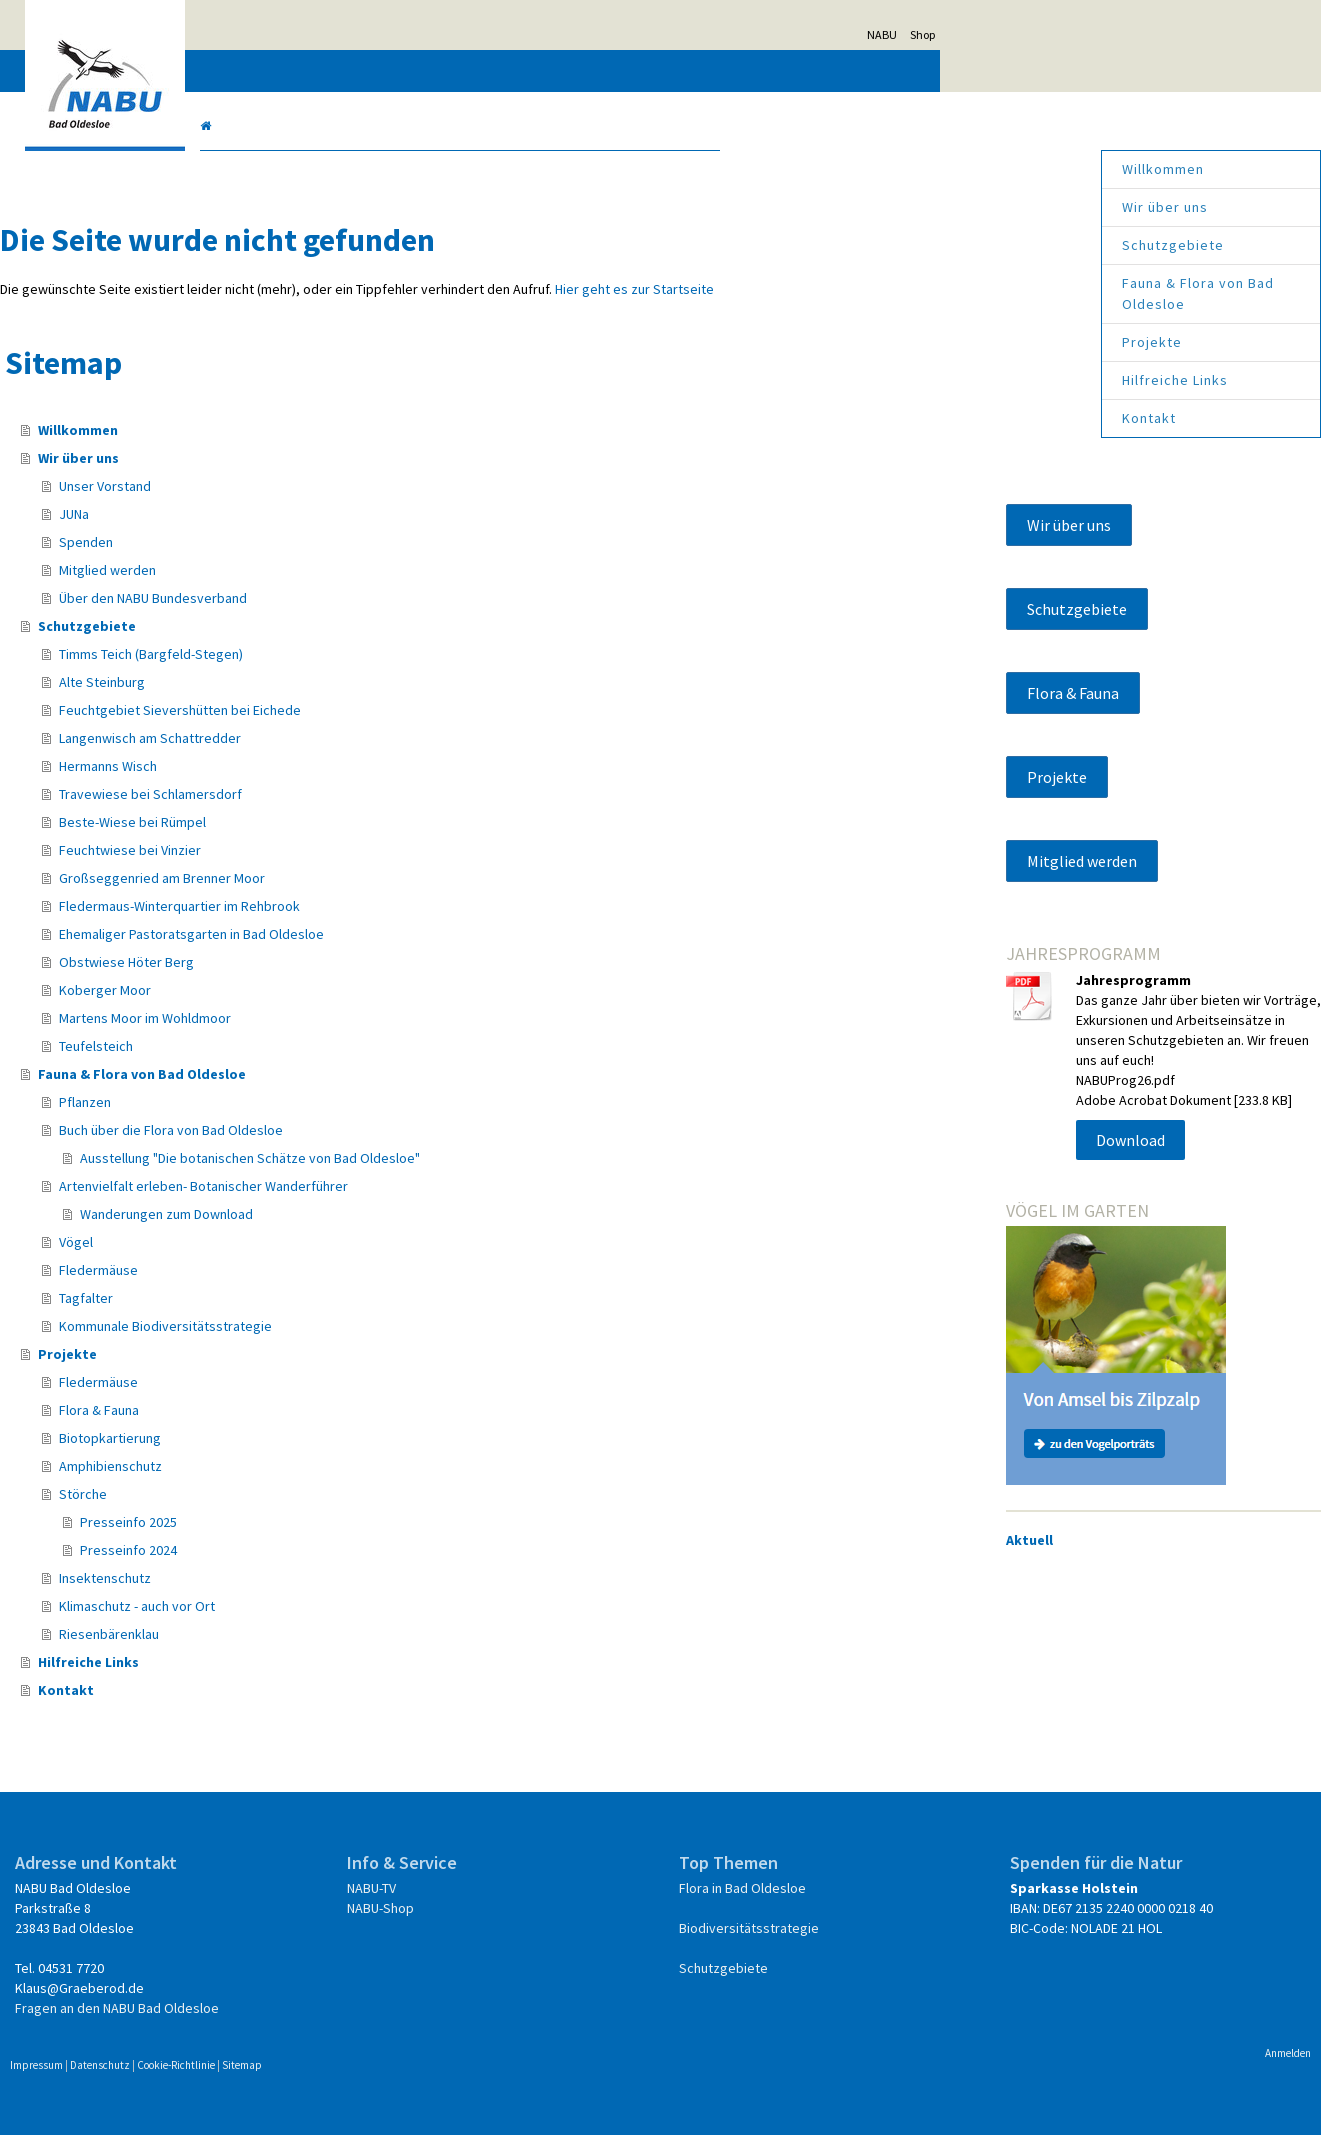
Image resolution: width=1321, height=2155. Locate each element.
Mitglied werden (297, 590)
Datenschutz (291, 2085)
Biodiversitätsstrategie (745, 1948)
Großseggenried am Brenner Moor (352, 898)
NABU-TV (464, 1908)
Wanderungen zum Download (356, 1234)
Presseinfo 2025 (318, 1542)
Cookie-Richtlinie (367, 2085)
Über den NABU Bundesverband (343, 618)
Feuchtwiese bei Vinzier (320, 870)
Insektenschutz (295, 1598)
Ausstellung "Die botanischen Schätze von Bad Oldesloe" (440, 1178)
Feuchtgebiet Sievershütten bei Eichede (370, 730)
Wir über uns (975, 207)
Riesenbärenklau (299, 1654)
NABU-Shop (473, 1928)
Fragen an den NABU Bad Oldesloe (308, 2028)
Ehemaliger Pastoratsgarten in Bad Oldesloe (381, 954)
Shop (1113, 34)
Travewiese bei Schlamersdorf (340, 814)
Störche (273, 1514)
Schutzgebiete (983, 245)
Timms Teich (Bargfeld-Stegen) (341, 674)
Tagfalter (276, 1318)
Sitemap (433, 2085)
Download (1035, 1220)
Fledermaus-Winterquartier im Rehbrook (369, 926)
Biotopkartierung (300, 1458)
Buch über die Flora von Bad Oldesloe (361, 1150)
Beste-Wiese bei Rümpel (322, 842)
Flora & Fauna (289, 1430)
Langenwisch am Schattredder (340, 758)
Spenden (276, 562)
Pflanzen (275, 1122)
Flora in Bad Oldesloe (740, 1908)
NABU (1073, 34)
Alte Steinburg (292, 702)
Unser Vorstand (295, 506)
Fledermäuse (288, 1290)
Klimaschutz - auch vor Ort (327, 1626)
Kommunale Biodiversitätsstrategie (355, 1346)
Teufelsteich (286, 1066)
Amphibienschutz (300, 1486)
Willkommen (973, 169)
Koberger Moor (295, 1010)
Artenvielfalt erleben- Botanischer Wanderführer (393, 1206)
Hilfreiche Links (985, 380)
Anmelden (1098, 2073)
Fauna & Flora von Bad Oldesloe (1008, 293)
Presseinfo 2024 (318, 1570)
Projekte (962, 342)
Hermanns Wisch (298, 786)
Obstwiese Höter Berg (316, 982)
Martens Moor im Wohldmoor (335, 1038)
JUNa (264, 534)
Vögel (266, 1262)
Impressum (227, 2085)
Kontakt (959, 418)
